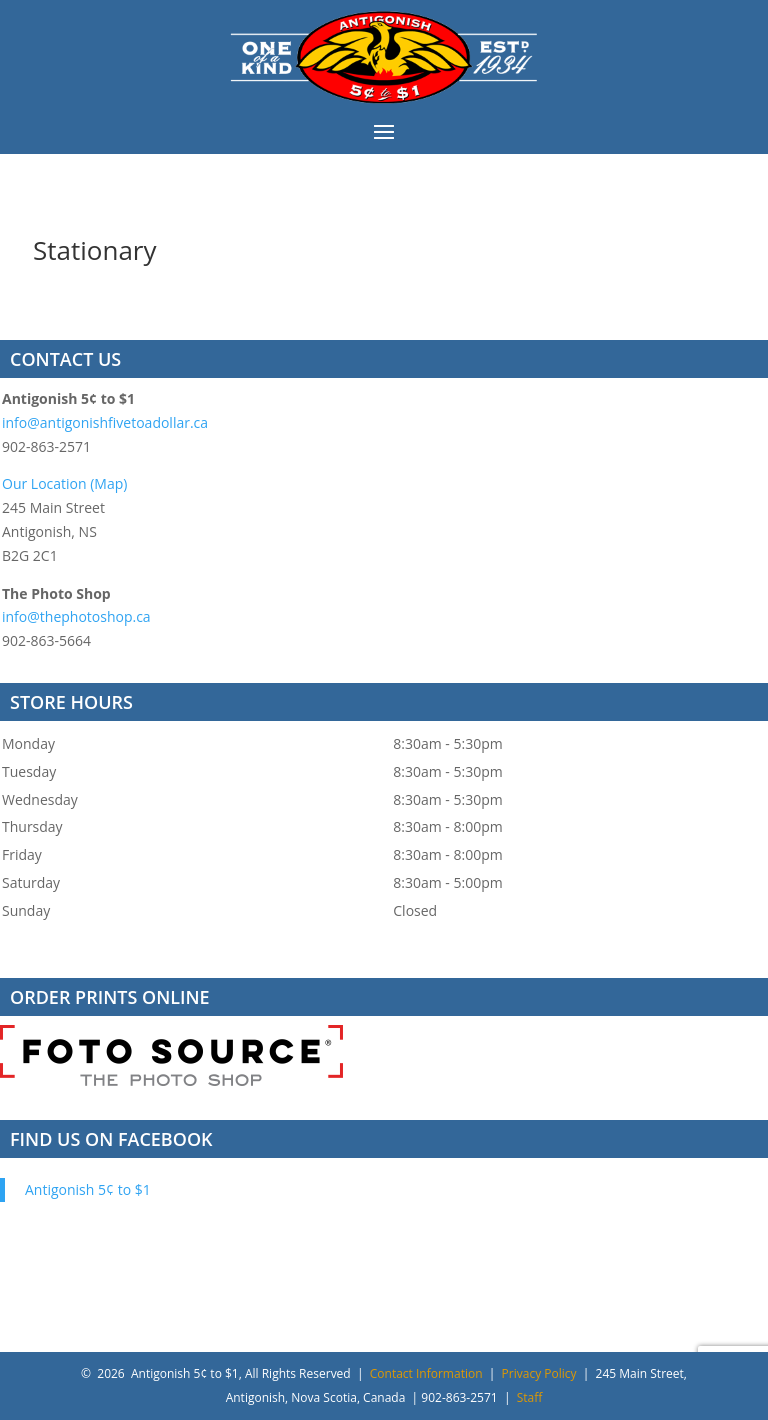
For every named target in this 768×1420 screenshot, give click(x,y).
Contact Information (426, 1373)
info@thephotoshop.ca (76, 616)
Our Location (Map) (64, 483)
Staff (530, 1397)
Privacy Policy (539, 1373)
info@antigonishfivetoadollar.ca (105, 422)
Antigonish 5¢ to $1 (88, 1189)
